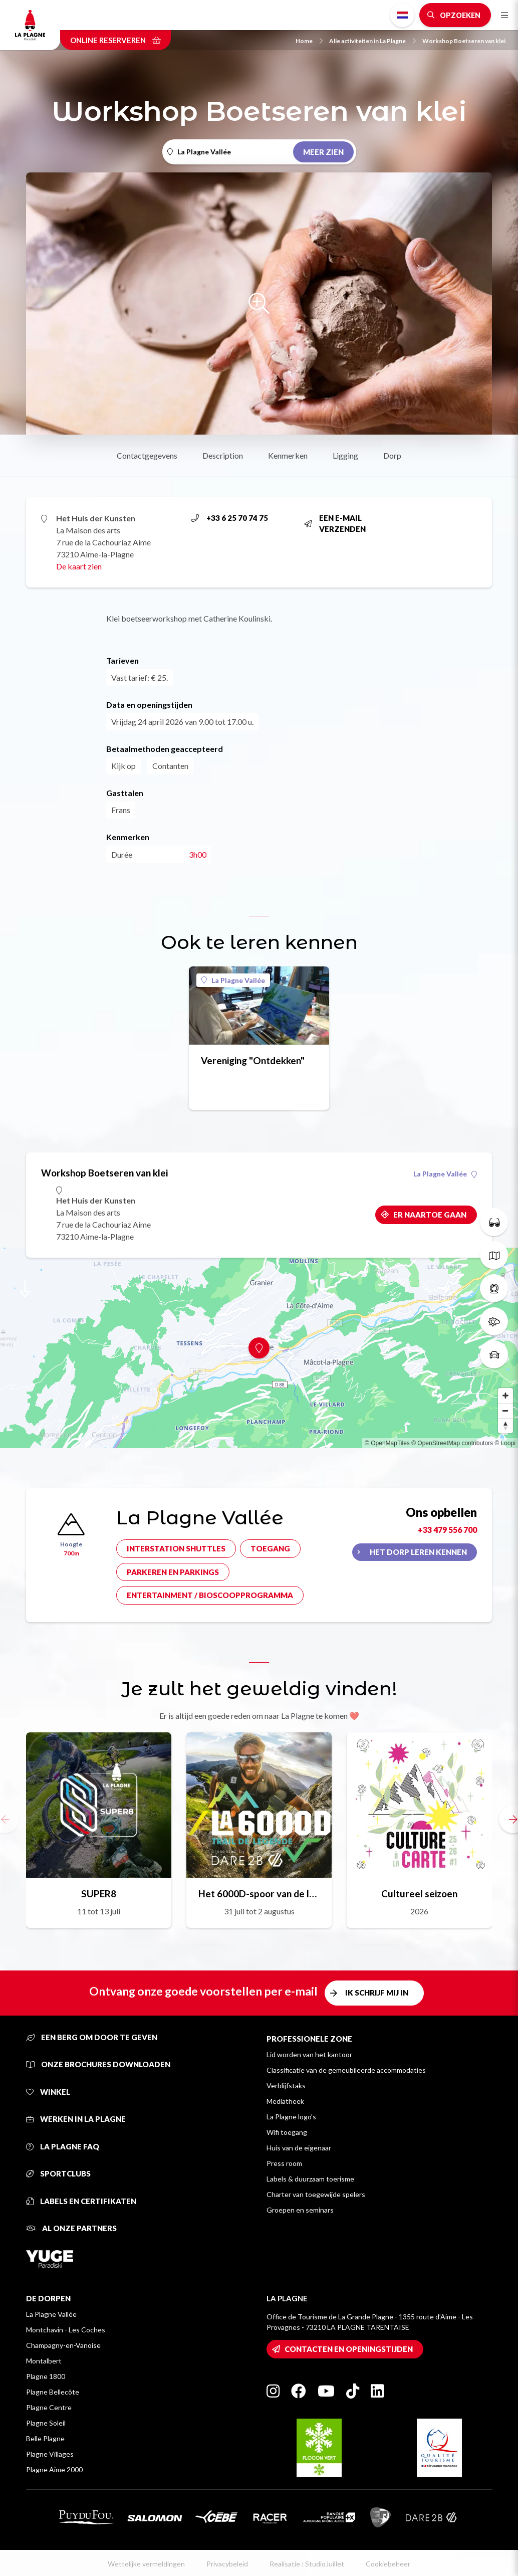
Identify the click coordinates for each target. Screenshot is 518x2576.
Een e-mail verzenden (335, 523)
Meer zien (323, 151)
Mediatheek (285, 2101)
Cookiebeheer (388, 2563)
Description (222, 455)
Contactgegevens (147, 455)
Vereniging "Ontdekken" (253, 1060)
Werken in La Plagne (76, 2118)
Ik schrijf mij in (376, 1992)
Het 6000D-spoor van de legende (259, 1893)
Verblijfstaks (286, 2085)
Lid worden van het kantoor (309, 2054)
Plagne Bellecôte (52, 2392)
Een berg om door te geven (91, 2037)
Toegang (270, 1548)
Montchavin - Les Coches (65, 2329)
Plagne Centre (49, 2407)
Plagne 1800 (45, 2376)
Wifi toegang (287, 2132)
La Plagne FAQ (62, 2146)
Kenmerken (288, 455)
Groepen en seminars (300, 2210)
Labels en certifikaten (81, 2201)
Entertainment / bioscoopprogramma (210, 1595)
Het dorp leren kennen (418, 1551)
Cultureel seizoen (419, 1893)
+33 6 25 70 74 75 (229, 517)
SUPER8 (98, 1893)
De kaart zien (79, 566)
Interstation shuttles (176, 1548)
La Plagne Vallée (233, 980)
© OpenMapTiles (387, 1443)
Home (309, 41)
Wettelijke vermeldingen (146, 2563)
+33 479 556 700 (447, 1529)
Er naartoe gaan (429, 1214)
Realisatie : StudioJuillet (307, 2563)
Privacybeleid (227, 2563)
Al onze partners (71, 2228)
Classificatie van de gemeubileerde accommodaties (346, 2070)
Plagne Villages (50, 2454)
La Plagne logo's (291, 2116)
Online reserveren (115, 40)
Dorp (392, 455)
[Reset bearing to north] (505, 1425)
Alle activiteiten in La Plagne (372, 41)
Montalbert (44, 2360)
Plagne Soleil (46, 2423)
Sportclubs (58, 2173)
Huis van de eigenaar (299, 2147)
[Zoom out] (505, 1410)
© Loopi (504, 1443)
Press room (284, 2163)
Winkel (48, 2091)
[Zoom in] (505, 1395)
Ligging (345, 455)
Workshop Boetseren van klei (463, 41)
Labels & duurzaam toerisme (310, 2178)
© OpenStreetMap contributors (452, 1443)
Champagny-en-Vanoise (63, 2345)
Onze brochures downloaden (98, 2064)
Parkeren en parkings (173, 1571)
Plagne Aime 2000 (54, 2469)
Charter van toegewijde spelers (316, 2194)
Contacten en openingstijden (349, 2348)
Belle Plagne (45, 2438)
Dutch (402, 15)
